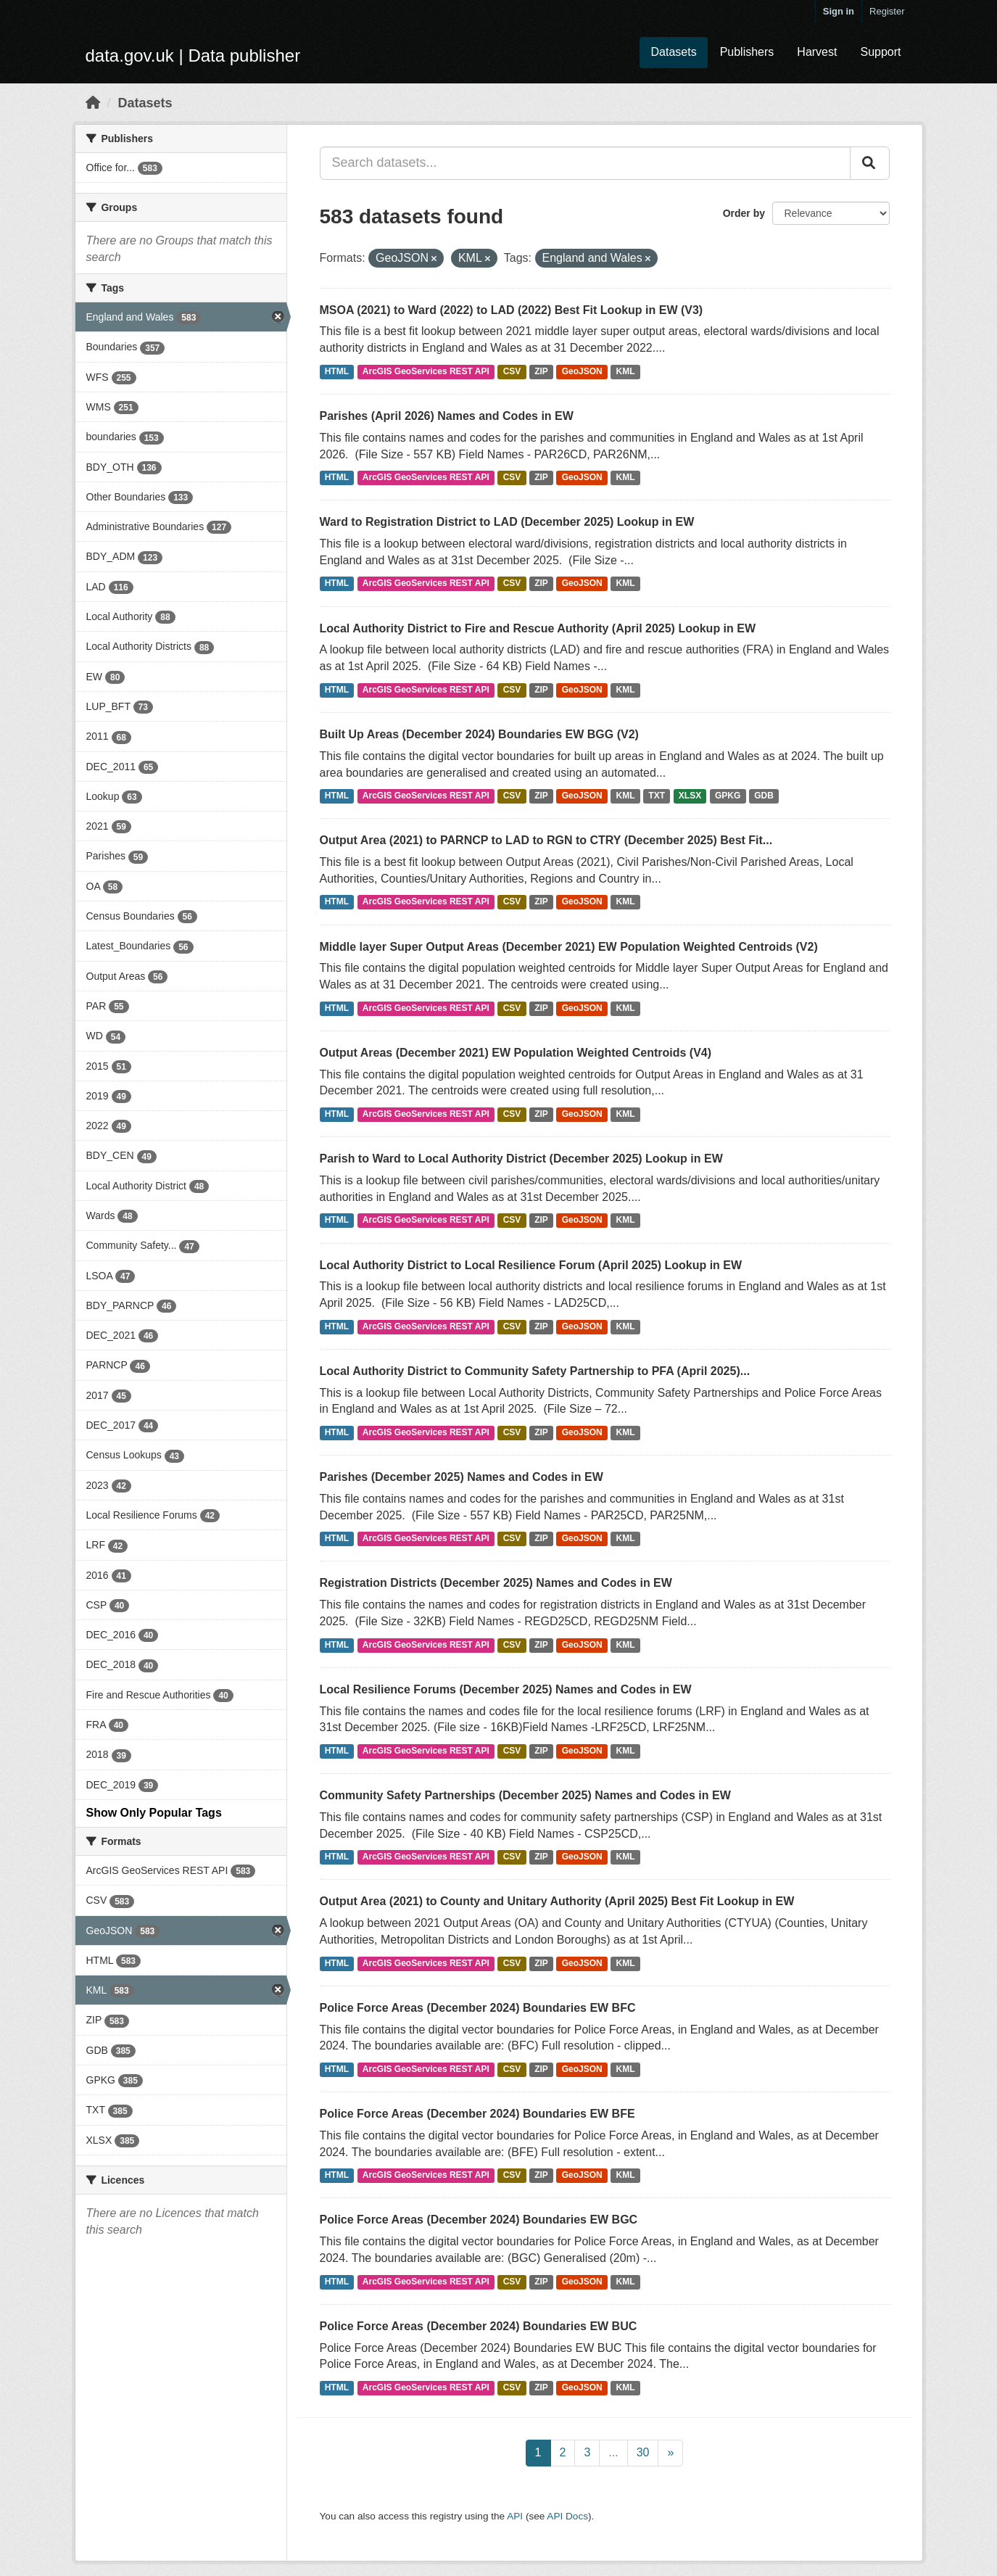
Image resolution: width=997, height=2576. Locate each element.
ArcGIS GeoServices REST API (426, 371)
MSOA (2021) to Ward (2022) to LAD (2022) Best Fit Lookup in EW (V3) (511, 310)
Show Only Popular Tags (154, 1813)
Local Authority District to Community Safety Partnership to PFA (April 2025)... (535, 1371)
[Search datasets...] (585, 163)
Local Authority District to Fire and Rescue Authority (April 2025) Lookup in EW (538, 628)
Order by (744, 213)
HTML (337, 371)
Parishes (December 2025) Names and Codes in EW (461, 1477)
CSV (512, 371)
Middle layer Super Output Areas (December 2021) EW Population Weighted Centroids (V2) (569, 947)
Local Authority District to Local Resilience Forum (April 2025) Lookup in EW (531, 1265)
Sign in (838, 11)
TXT (656, 795)
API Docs (567, 2516)
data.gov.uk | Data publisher (193, 55)
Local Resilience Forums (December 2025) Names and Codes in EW (506, 1689)
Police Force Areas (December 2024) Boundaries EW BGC (479, 2219)
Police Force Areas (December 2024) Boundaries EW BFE (477, 2114)
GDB (764, 795)
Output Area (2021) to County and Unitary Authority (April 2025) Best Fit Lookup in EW (557, 1901)
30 (643, 2452)
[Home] (93, 103)
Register (886, 11)
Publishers (747, 52)
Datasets (673, 52)
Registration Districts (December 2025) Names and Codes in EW (496, 1583)
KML (625, 371)
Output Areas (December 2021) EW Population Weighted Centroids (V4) (516, 1052)
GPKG (727, 795)
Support (880, 52)
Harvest (817, 52)
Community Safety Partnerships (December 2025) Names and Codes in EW (525, 1795)
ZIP (541, 371)
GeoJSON (582, 371)
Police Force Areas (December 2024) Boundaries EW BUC (478, 2326)
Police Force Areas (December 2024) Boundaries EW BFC (478, 2008)
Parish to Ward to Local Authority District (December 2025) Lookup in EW (521, 1158)
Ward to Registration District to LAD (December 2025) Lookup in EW (507, 522)
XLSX (690, 795)
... (613, 2452)
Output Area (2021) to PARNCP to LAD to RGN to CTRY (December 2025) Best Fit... (546, 840)
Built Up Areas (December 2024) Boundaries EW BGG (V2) (479, 734)
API (515, 2516)
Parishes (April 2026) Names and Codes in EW (447, 416)
